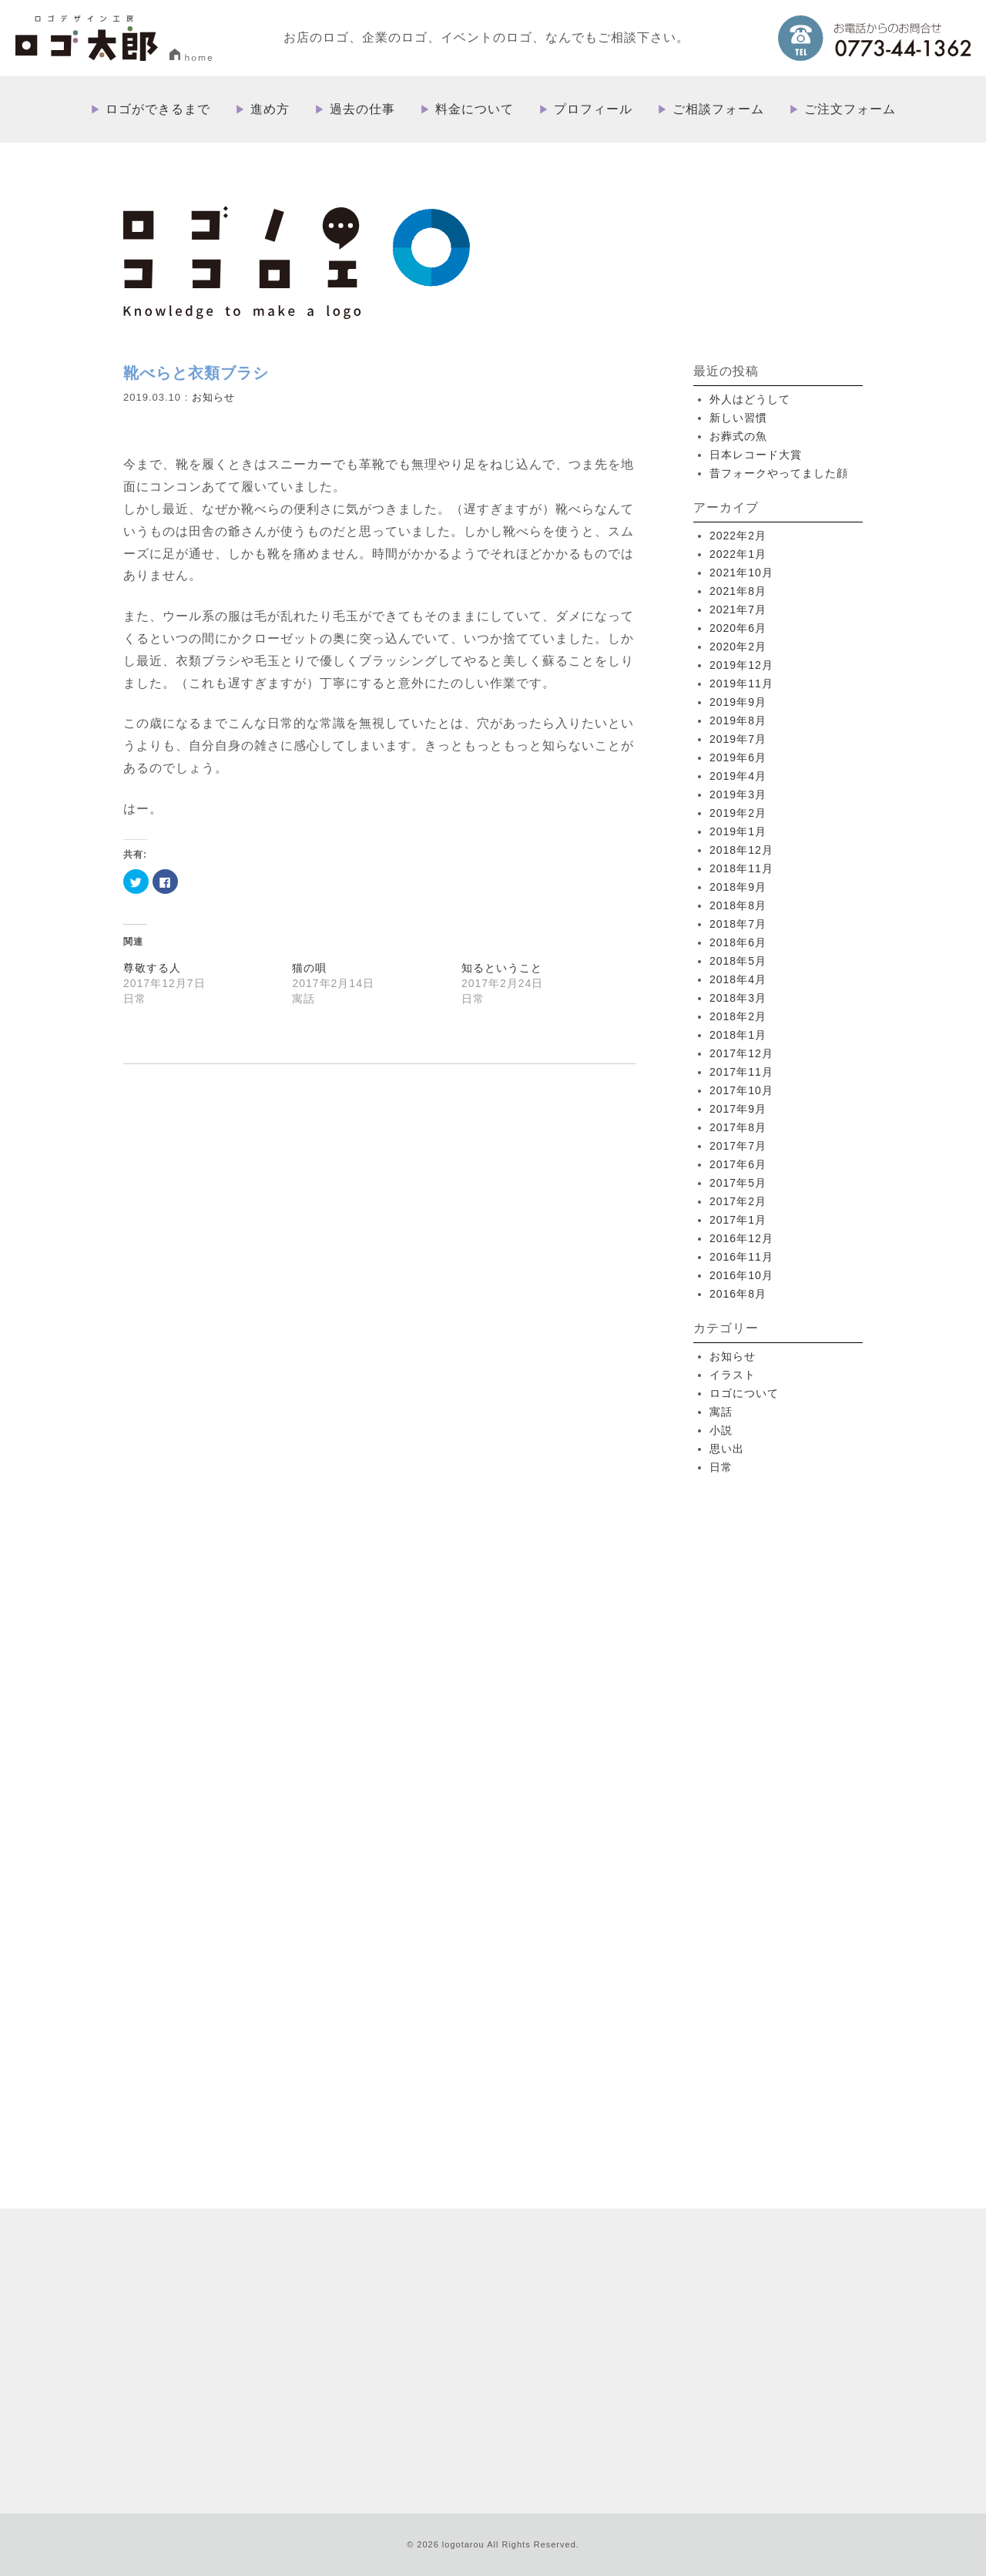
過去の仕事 (362, 109)
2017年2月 (737, 1201)
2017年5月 (737, 1183)
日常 (721, 1467)
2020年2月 (737, 646)
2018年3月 (737, 998)
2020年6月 (737, 628)
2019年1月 (737, 831)
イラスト (732, 1375)
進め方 (270, 109)
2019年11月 (741, 683)
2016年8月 (737, 1294)
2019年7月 (737, 739)
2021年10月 (741, 572)
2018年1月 (737, 1035)
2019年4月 (737, 776)
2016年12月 (741, 1238)
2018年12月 (741, 850)
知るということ (501, 968)
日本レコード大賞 (755, 454)
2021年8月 (737, 591)
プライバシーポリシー (781, 2352)
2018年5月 (737, 961)
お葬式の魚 (738, 436)
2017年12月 (741, 1053)
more (269, 2032)
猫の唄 (309, 968)
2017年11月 (741, 1072)
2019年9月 (737, 702)
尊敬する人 (152, 968)
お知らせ (213, 397)
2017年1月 (737, 1220)
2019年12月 (741, 665)
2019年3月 (737, 794)
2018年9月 (737, 887)
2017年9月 (737, 1109)
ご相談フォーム (718, 109)
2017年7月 (737, 1146)
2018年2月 (737, 1016)
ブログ (586, 2352)
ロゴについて (744, 1393)
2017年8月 (737, 1127)
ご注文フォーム (850, 109)
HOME (503, 2204)
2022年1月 (737, 554)
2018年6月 (737, 942)
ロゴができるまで (158, 109)
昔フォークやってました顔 (778, 473)
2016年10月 (741, 1275)
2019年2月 (737, 813)
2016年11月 (741, 1257)
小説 (721, 1430)
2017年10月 (741, 1090)
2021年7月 (737, 609)
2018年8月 (737, 905)
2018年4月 (737, 979)
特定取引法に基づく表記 (666, 2352)
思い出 (726, 1448)
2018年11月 (741, 868)
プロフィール (593, 109)
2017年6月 (737, 1164)
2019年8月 (737, 720)
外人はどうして (749, 399)
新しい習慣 (738, 417)
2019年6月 (737, 757)
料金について (474, 109)
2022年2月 (737, 535)
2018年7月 (737, 924)
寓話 (721, 1412)
